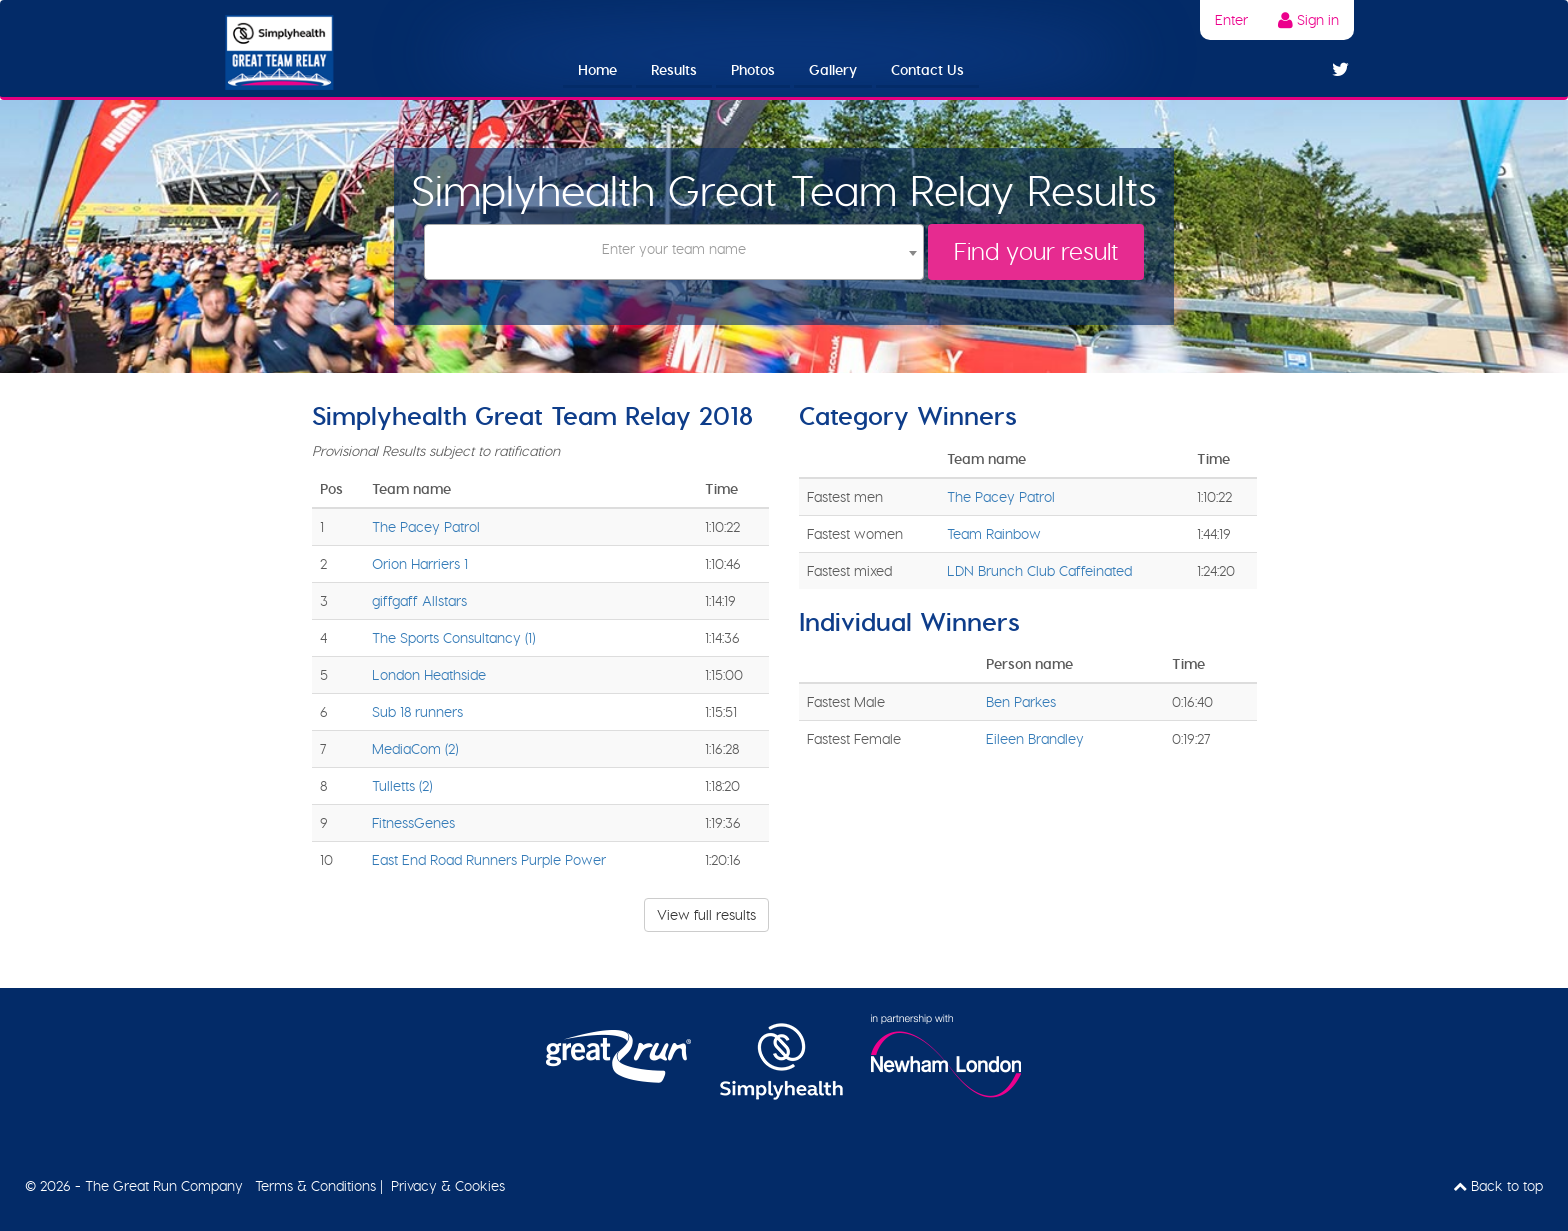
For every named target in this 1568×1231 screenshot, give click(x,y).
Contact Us (927, 70)
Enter (1231, 20)
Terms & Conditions (315, 1186)
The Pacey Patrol (426, 527)
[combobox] (673, 252)
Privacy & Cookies (448, 1186)
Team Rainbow (994, 534)
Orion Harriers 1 (420, 564)
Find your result (1036, 251)
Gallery (833, 70)
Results (674, 70)
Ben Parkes (1021, 702)
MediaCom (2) (415, 749)
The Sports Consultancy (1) (453, 638)
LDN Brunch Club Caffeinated (1039, 571)
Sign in (1308, 20)
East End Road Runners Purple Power (489, 860)
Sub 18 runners (417, 712)
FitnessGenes (413, 823)
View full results (706, 915)
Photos (753, 70)
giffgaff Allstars (419, 601)
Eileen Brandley (1035, 739)
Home (597, 70)
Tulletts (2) (402, 786)
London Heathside (429, 675)
